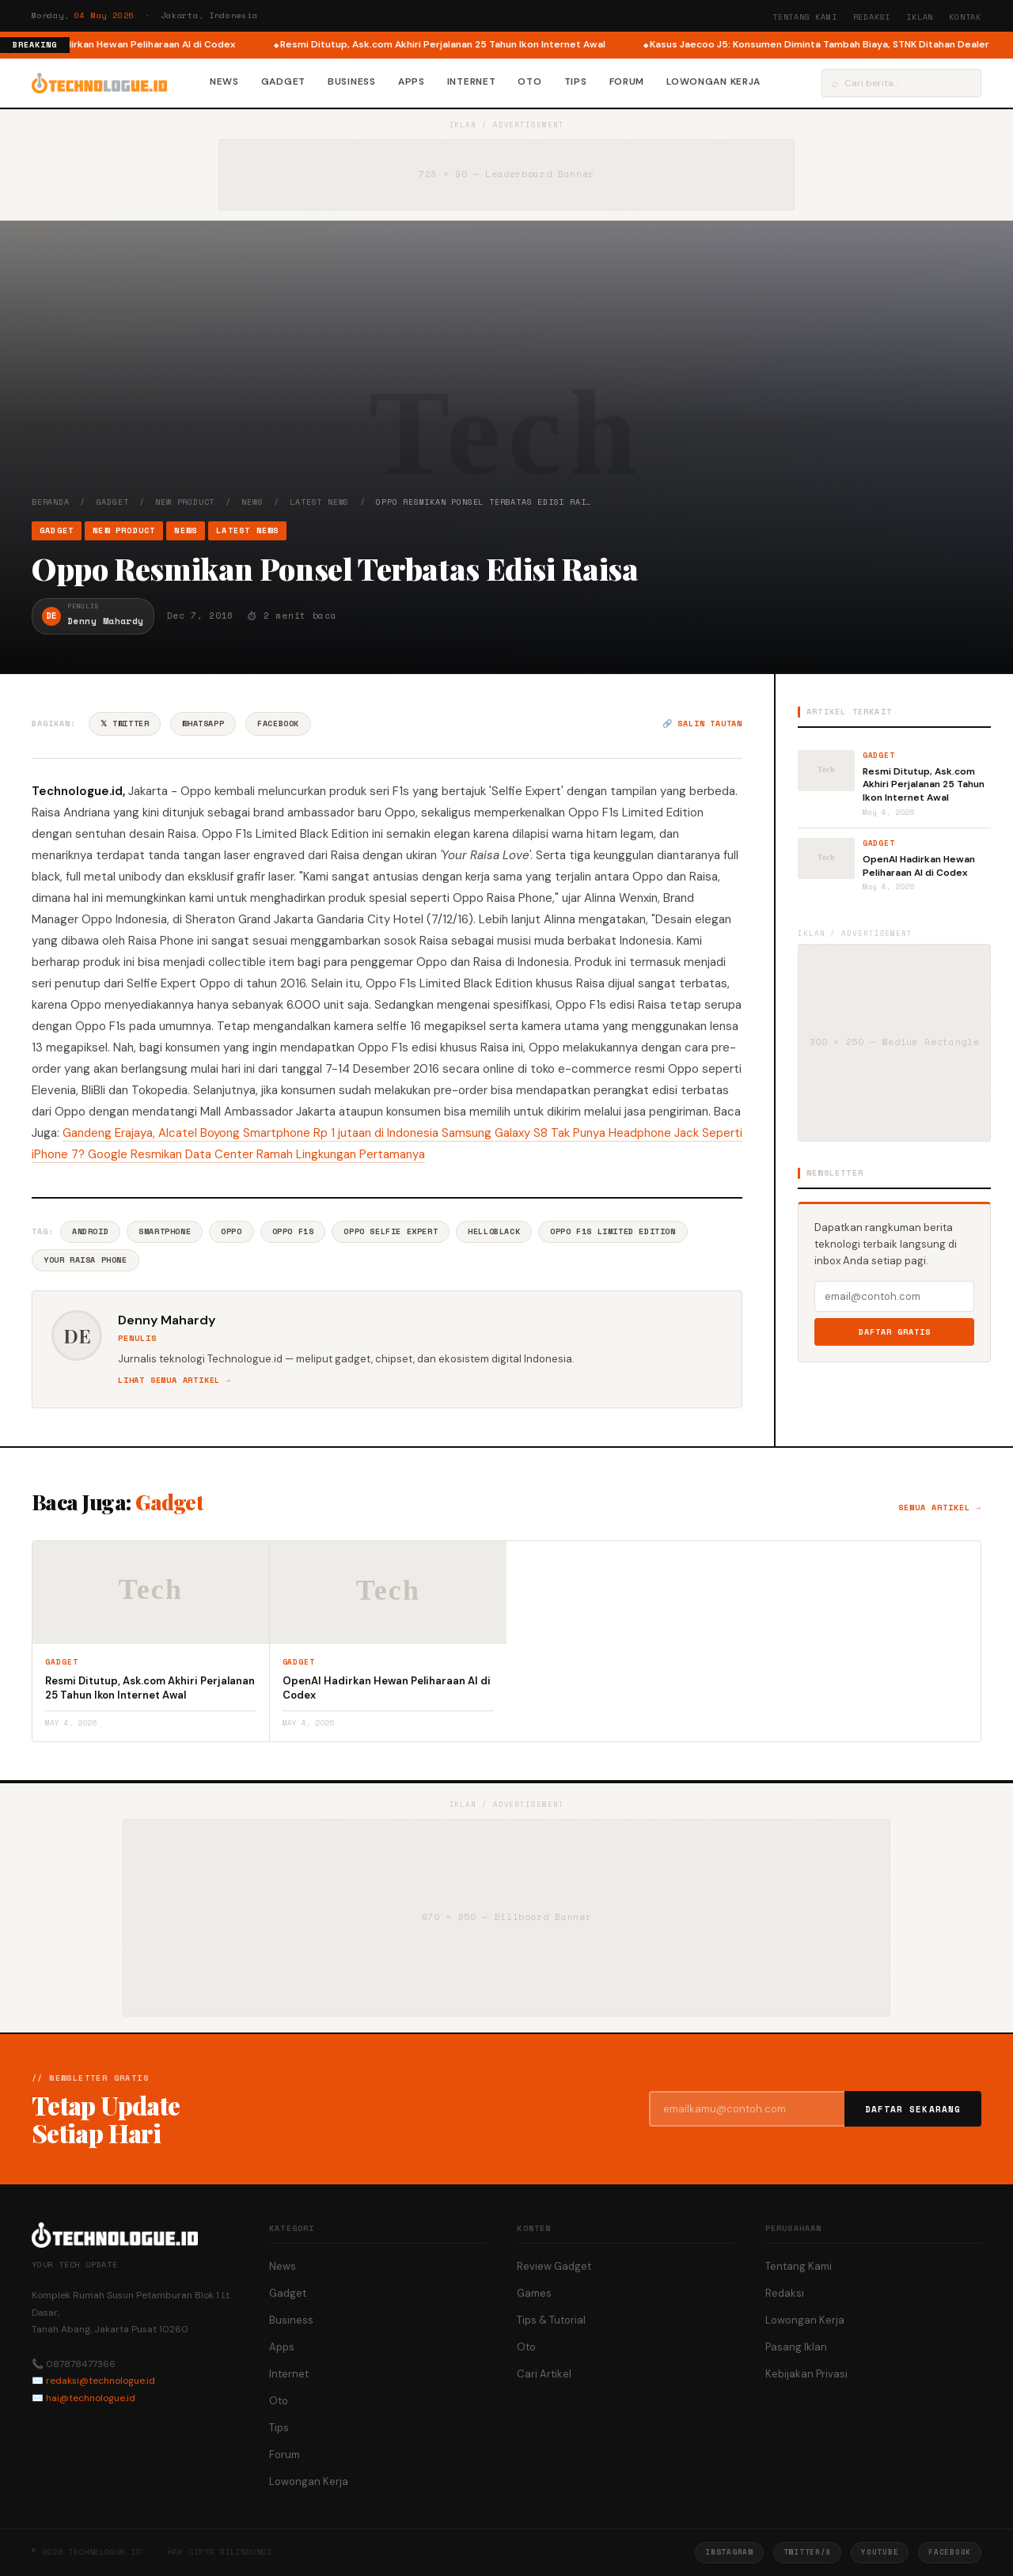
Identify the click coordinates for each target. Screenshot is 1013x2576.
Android (90, 1231)
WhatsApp (203, 723)
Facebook (278, 723)
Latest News (319, 502)
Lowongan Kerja (713, 81)
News (224, 81)
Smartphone (164, 1231)
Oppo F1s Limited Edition (612, 1231)
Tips (575, 81)
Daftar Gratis (895, 1332)
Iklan (919, 17)
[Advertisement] (506, 377)
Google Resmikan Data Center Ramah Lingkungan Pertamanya (256, 1154)
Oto (529, 81)
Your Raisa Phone (85, 1260)
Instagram (729, 2552)
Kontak (965, 17)
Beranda (51, 502)
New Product (184, 502)
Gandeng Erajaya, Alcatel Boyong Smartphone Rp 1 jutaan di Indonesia (252, 1133)
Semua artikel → (939, 1507)
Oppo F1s (293, 1231)
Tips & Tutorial (551, 2320)
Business (352, 81)
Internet (471, 81)
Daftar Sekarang (913, 2109)
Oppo (231, 1231)
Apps (411, 81)
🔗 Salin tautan (702, 723)
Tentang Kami (804, 17)
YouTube (879, 2552)
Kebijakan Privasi (806, 2374)
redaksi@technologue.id (100, 2380)
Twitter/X (807, 2552)
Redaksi (872, 17)
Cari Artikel (544, 2374)
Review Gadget (554, 2266)
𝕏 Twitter (125, 723)
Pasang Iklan (796, 2347)
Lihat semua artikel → (174, 1380)
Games (534, 2293)
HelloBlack (494, 1231)
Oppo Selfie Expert (390, 1231)
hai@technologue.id (90, 2398)
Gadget (283, 81)
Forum (627, 81)
